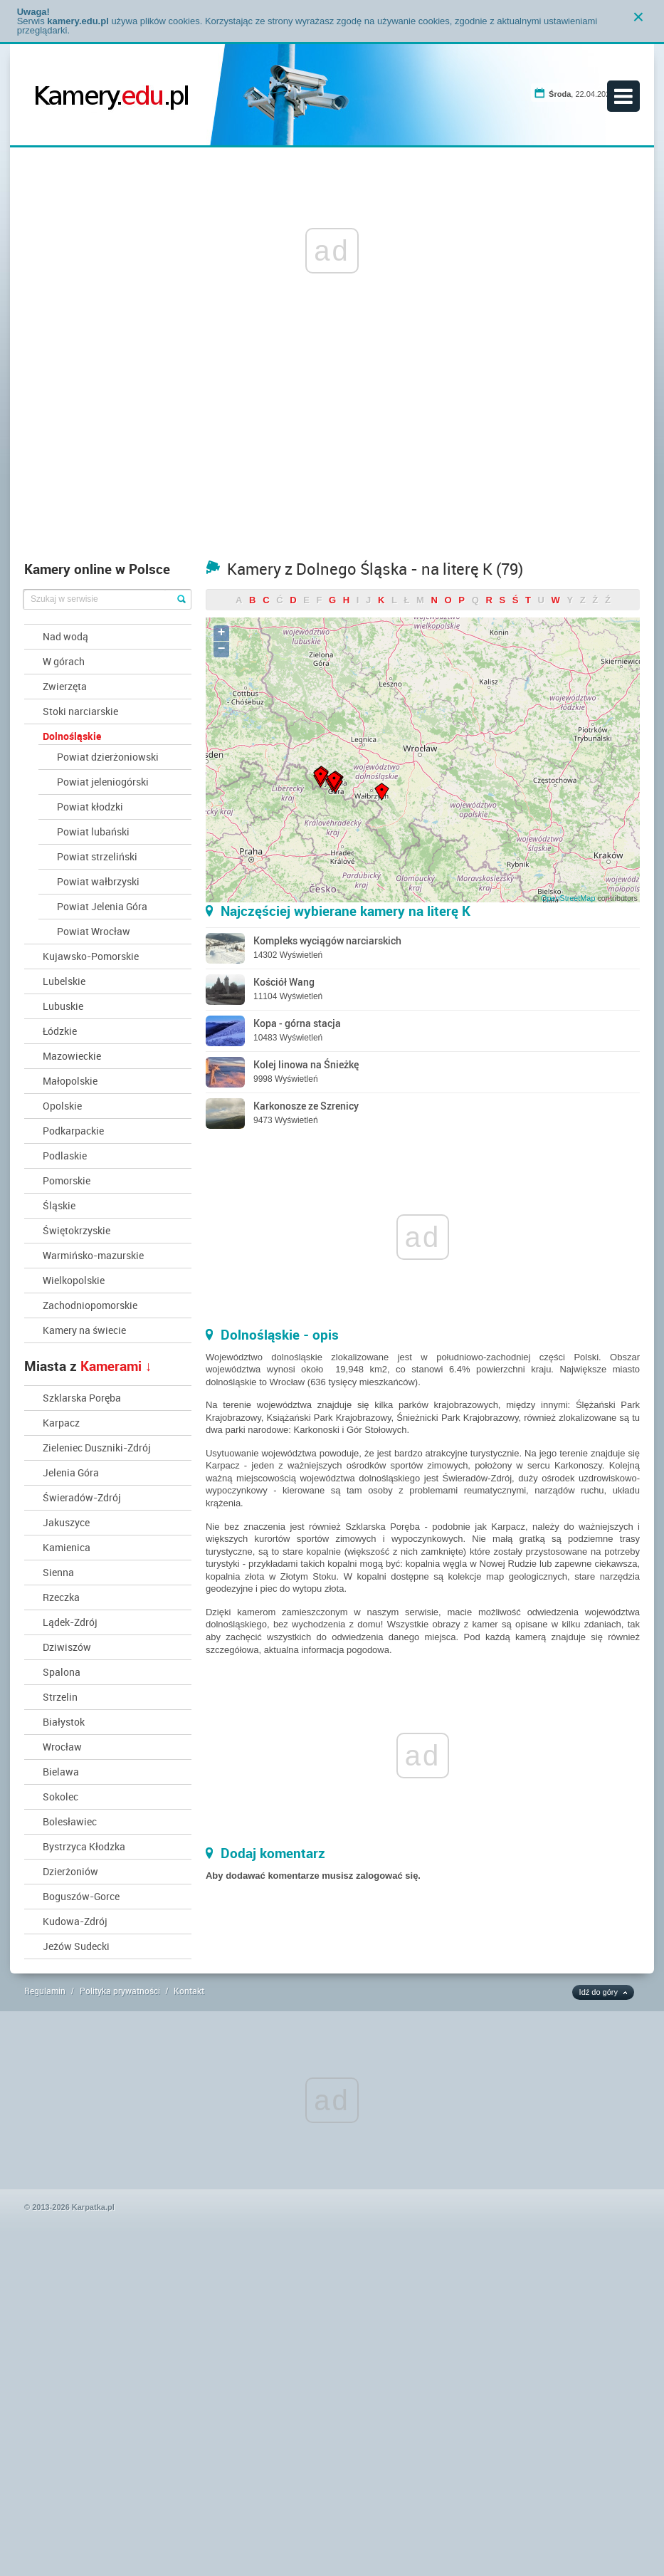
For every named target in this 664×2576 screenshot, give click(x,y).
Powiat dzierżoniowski (108, 756)
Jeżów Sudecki (76, 1946)
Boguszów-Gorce (81, 1896)
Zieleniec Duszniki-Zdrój (97, 1447)
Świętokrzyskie (76, 1230)
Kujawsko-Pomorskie (91, 956)
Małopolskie (70, 1081)
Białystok (64, 1721)
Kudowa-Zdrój (75, 1921)
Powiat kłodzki (90, 806)
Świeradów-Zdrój (82, 1497)
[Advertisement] (332, 446)
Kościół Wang (284, 982)
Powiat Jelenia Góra (102, 906)
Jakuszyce (66, 1522)
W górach (64, 661)
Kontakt (189, 1990)
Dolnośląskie (72, 736)
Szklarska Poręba (82, 1397)
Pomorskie (66, 1180)
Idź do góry (598, 1992)
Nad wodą (65, 636)
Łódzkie (60, 1031)
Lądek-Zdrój (70, 1622)
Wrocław (62, 1746)
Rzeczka (61, 1597)
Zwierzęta (65, 686)
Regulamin (44, 1990)
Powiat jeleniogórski (103, 781)
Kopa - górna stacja (297, 1023)
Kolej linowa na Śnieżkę (306, 1064)
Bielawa (61, 1771)
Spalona (61, 1672)
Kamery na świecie (84, 1330)
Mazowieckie (72, 1056)
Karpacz (61, 1422)
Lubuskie (63, 1006)
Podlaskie (65, 1155)
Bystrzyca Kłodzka (84, 1846)
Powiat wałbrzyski (98, 881)
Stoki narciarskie (80, 711)
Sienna (58, 1572)
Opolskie (62, 1105)
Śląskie (59, 1205)
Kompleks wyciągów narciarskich (327, 940)
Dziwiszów (67, 1647)
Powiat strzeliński (97, 856)
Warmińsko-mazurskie (93, 1255)
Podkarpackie (73, 1130)
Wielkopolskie (74, 1280)
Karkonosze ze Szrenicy (306, 1105)
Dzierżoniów (70, 1871)
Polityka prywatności (120, 1990)
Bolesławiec (70, 1821)
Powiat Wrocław (93, 931)
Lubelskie (64, 981)
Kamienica (66, 1547)
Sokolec (60, 1796)
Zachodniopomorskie (90, 1305)
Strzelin (60, 1697)
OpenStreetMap (568, 898)
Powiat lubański (93, 831)
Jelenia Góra (71, 1472)
